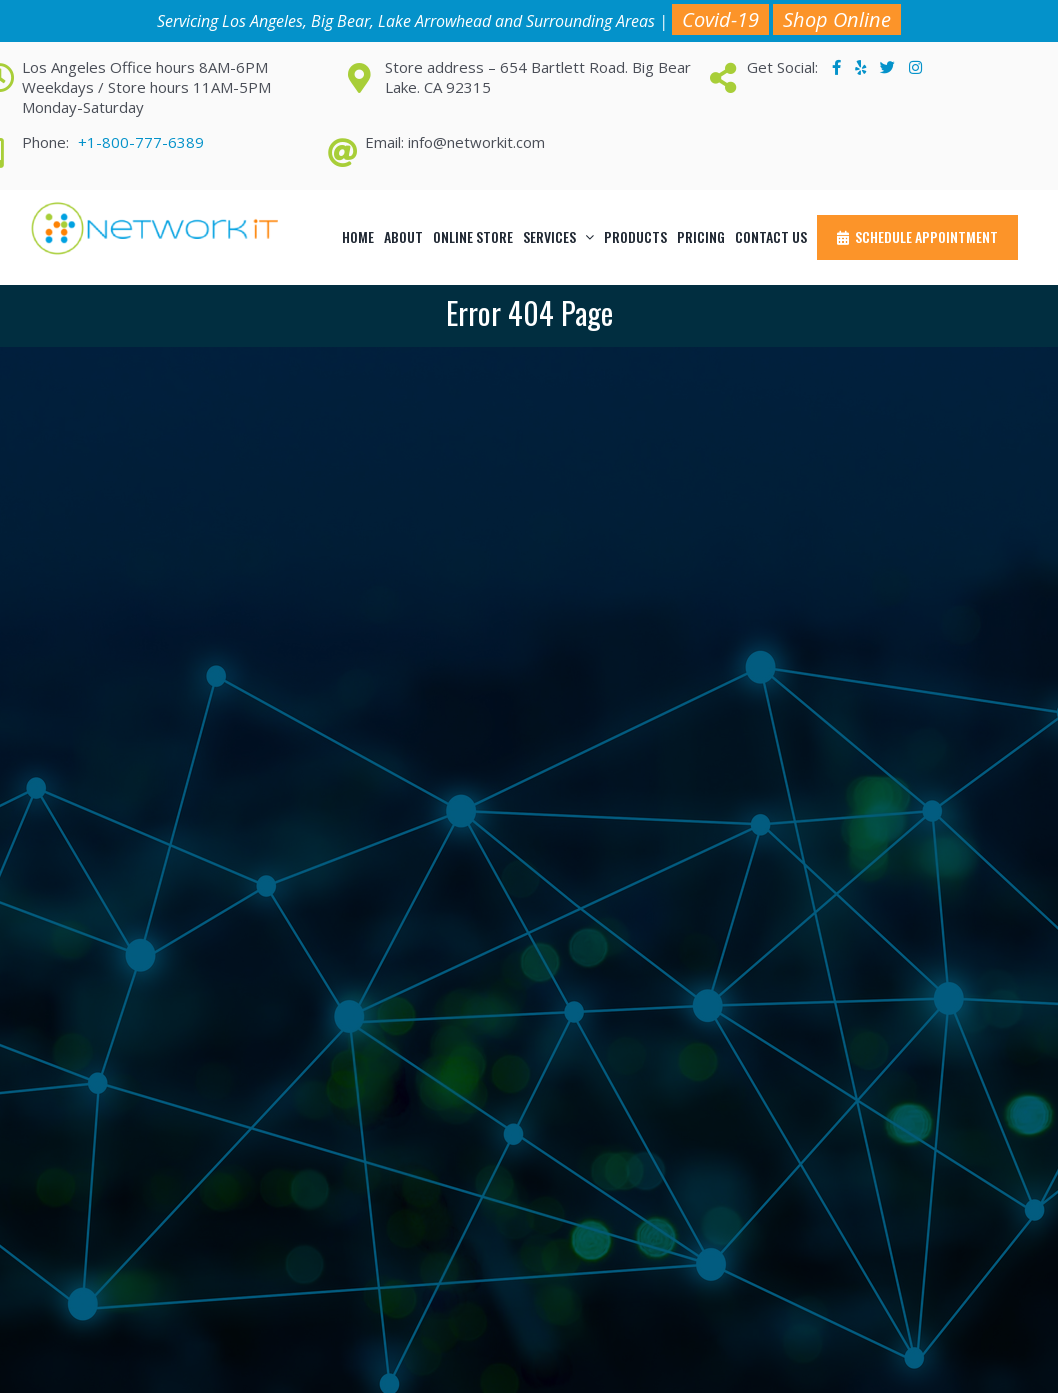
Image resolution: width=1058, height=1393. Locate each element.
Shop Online (837, 19)
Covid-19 (720, 19)
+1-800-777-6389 (141, 142)
